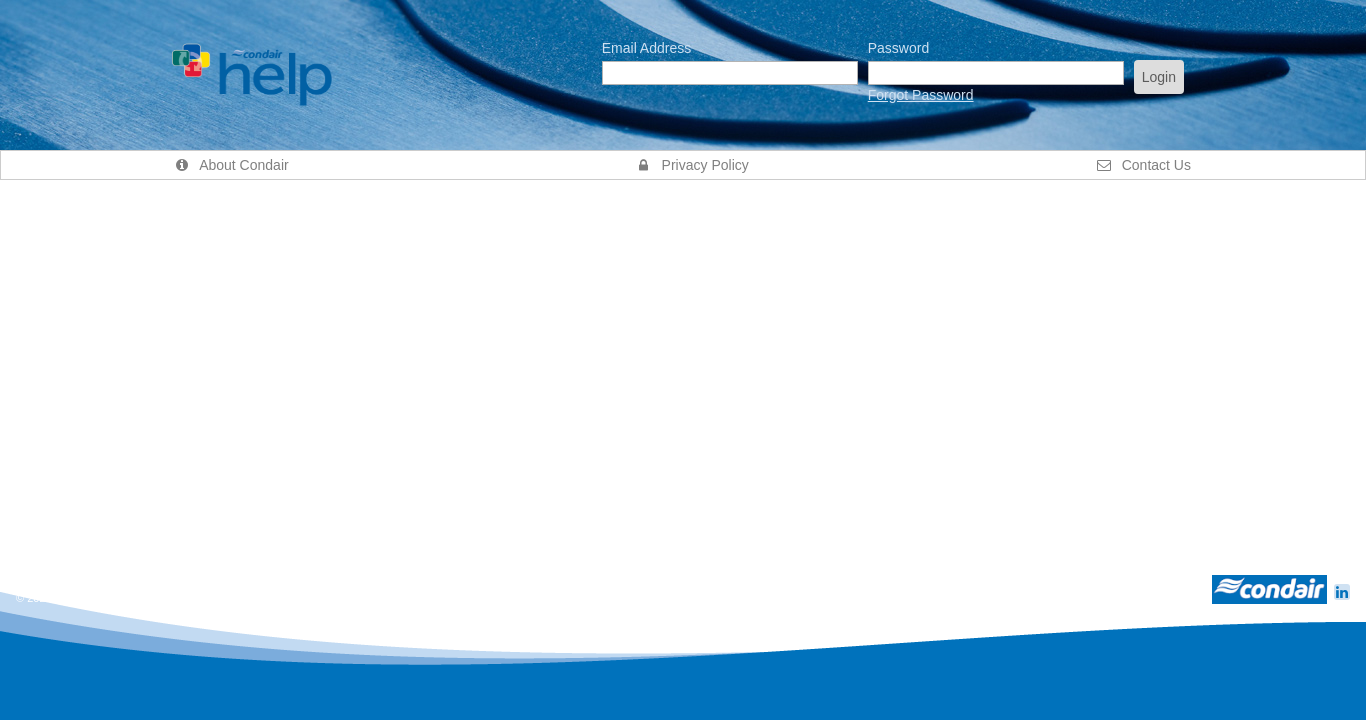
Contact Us (1144, 165)
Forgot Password (921, 95)
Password (898, 48)
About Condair (232, 165)
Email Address (646, 48)
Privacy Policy (693, 165)
